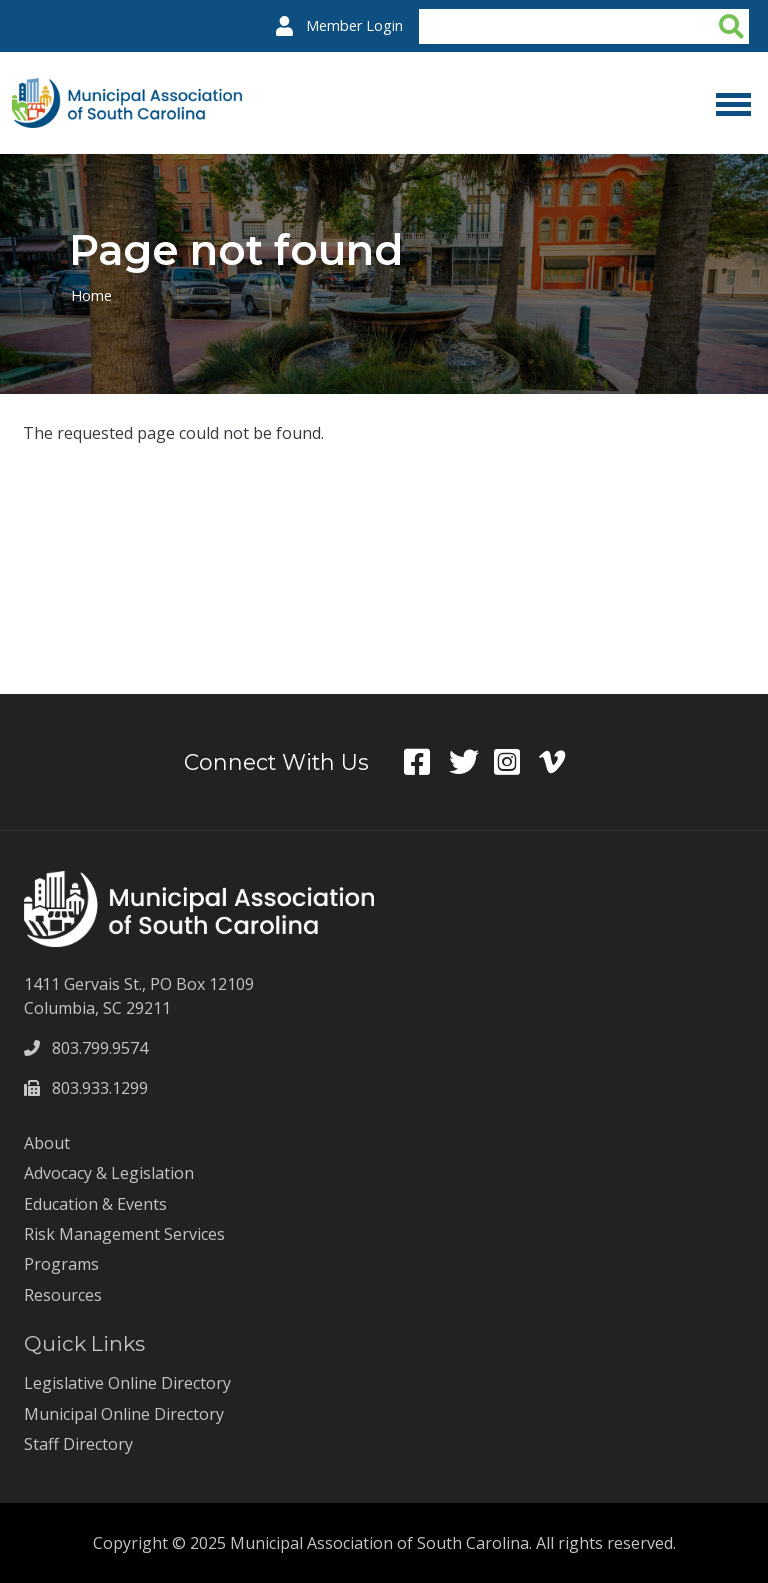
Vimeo (561, 762)
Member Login (354, 25)
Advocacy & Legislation (109, 1173)
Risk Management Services (124, 1234)
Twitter (471, 762)
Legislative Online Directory (127, 1383)
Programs (61, 1264)
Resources (63, 1295)
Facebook (426, 762)
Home (92, 295)
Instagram (516, 762)
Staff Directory (78, 1444)
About (47, 1143)
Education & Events (95, 1204)
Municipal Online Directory (124, 1414)
